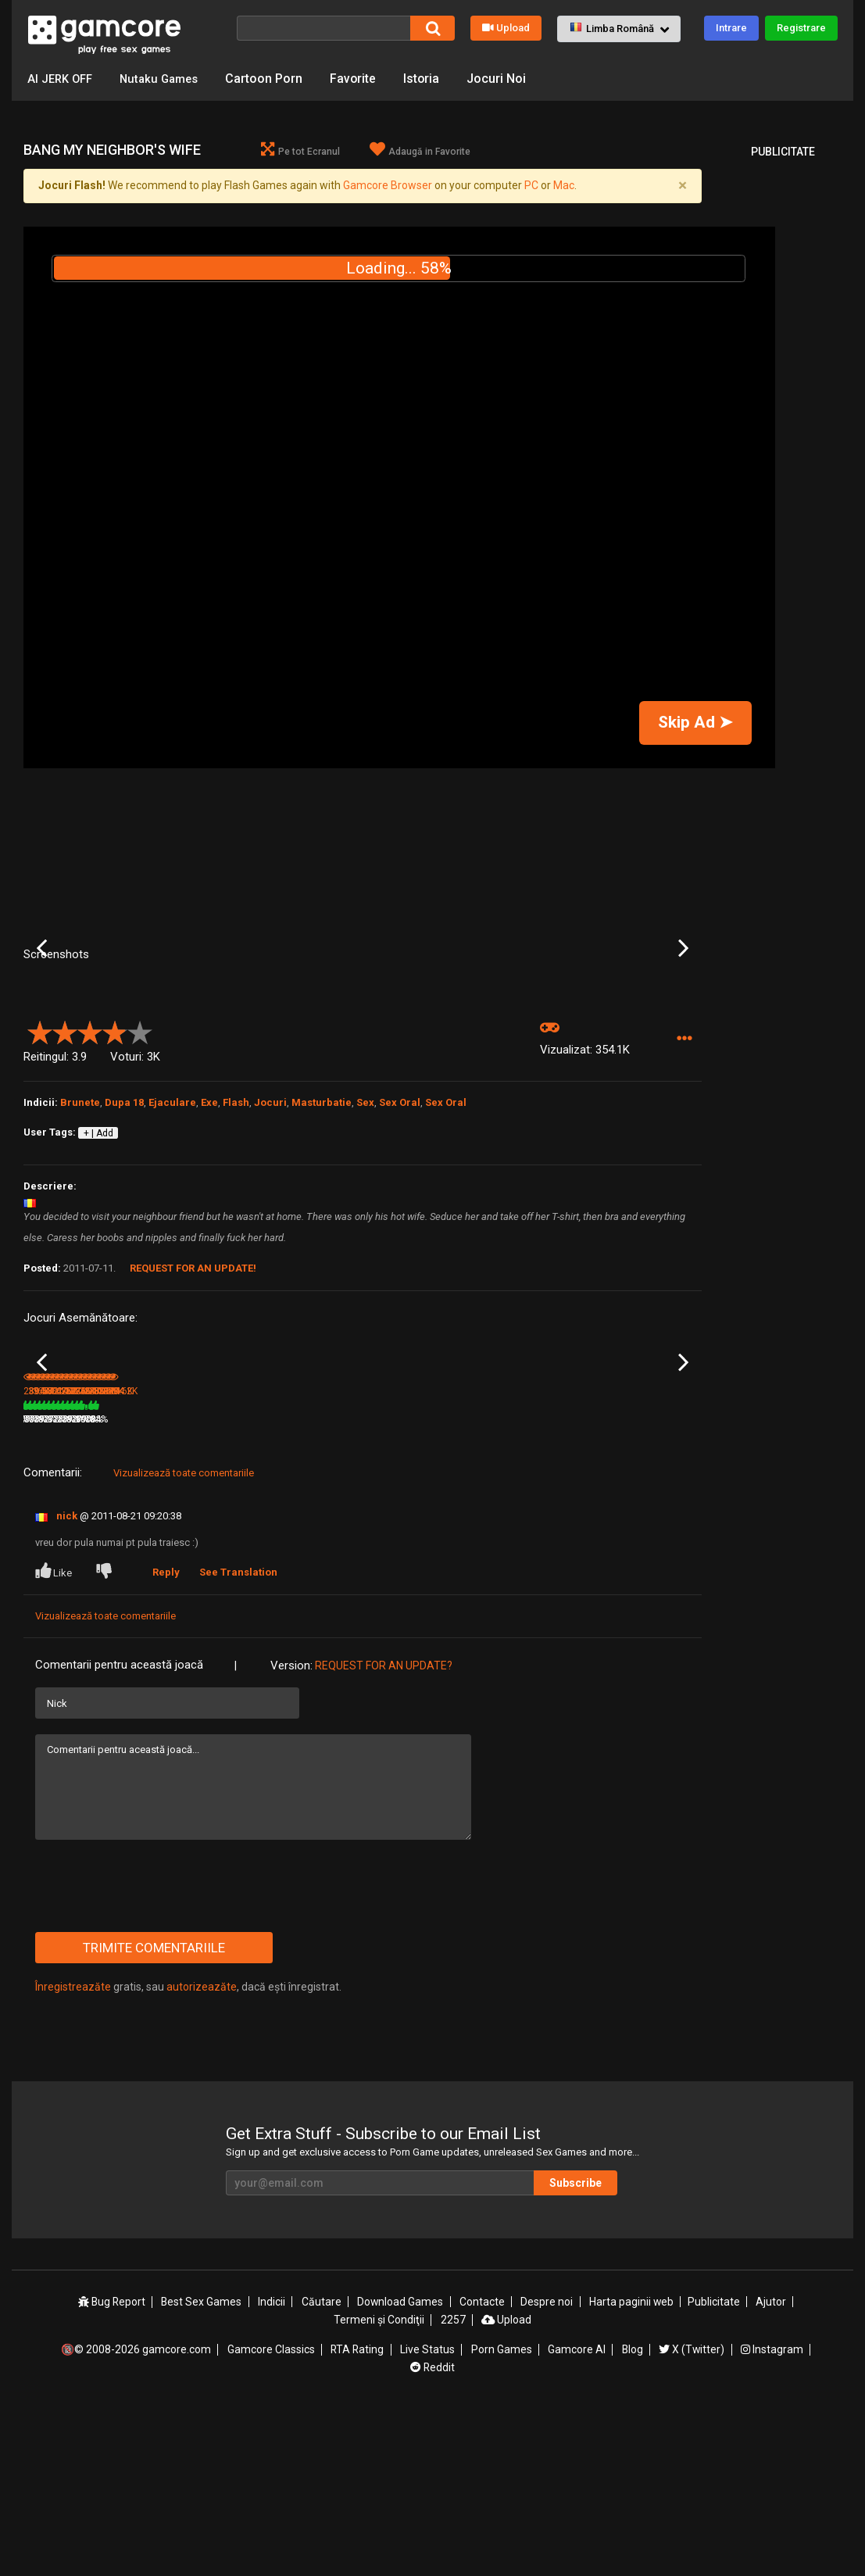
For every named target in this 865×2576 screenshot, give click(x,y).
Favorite (363, 78)
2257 (452, 2485)
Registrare (801, 28)
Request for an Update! (193, 1391)
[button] (619, 29)
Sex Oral (399, 1225)
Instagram (772, 2514)
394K (157, 1585)
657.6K (388, 1585)
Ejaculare (172, 1225)
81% (117, 1585)
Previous (41, 1009)
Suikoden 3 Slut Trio (66, 1564)
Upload (506, 28)
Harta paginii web (631, 2468)
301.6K (615, 1585)
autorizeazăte (201, 2153)
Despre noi (547, 2468)
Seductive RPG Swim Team (409, 1565)
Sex (365, 1225)
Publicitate (714, 2468)
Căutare (322, 2468)
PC (531, 186)
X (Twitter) (692, 2514)
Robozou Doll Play (517, 1564)
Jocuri (270, 1225)
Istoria (432, 78)
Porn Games (501, 2514)
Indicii (273, 2468)
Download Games (401, 2468)
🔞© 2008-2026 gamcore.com (137, 2514)
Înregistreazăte (73, 2153)
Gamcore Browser (387, 186)
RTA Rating (358, 2514)
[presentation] (154, 2052)
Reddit (433, 2531)
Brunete (80, 1225)
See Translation (239, 1738)
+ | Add (98, 1255)
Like (54, 1737)
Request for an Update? (383, 1832)
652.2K (501, 1585)
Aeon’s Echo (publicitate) (304, 1564)
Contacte (483, 2468)
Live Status (428, 2514)
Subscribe (580, 2348)
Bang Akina (162, 1564)
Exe (209, 1225)
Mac (563, 186)
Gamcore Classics (271, 2514)
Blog (632, 2514)
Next (683, 1009)
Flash (236, 1225)
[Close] (683, 186)
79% (230, 1585)
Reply (167, 1738)
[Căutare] (323, 28)
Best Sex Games (203, 2468)
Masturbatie (321, 1225)
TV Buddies (617, 1564)
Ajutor (771, 2468)
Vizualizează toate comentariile (183, 1639)
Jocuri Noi (508, 78)
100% (341, 1585)
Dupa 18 (124, 1225)
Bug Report (112, 2468)
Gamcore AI (577, 2514)
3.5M (270, 1585)
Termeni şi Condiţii (379, 2485)
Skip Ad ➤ (695, 723)
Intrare (731, 28)
